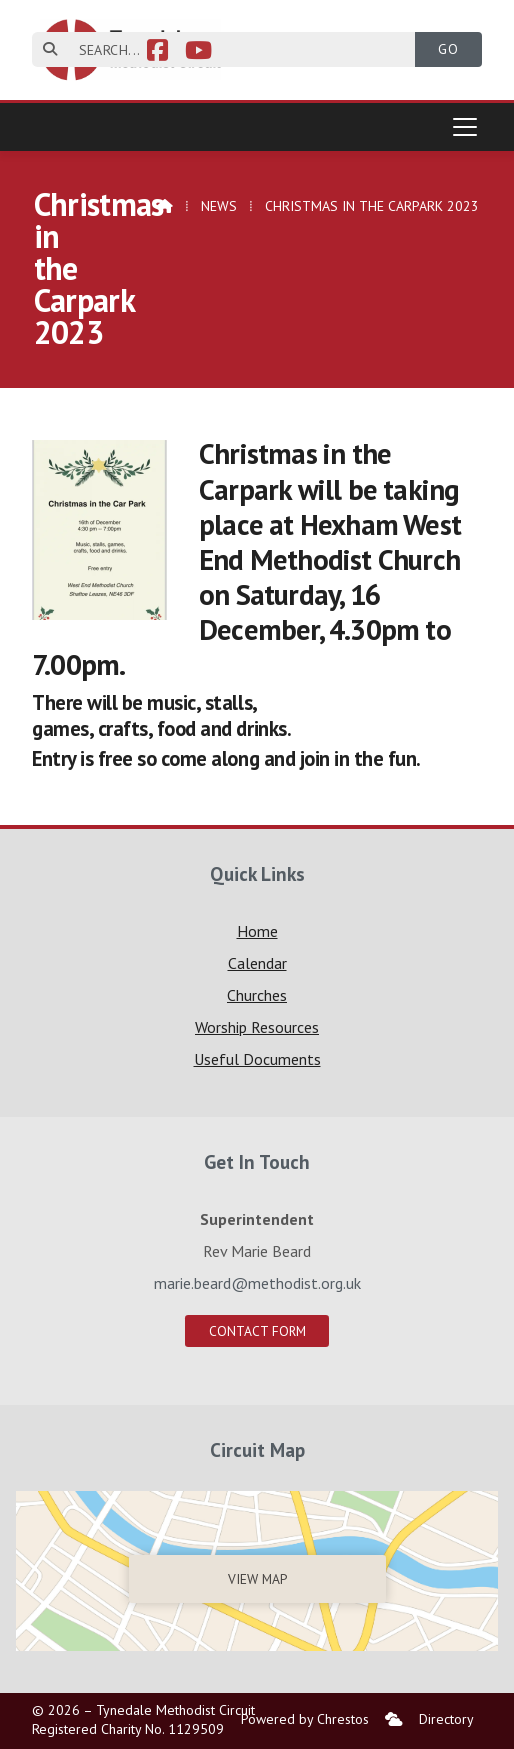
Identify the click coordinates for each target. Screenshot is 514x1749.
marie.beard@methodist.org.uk (257, 1283)
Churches (257, 995)
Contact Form (257, 1331)
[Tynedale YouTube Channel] (198, 53)
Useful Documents (257, 1059)
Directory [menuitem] (446, 1719)
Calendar (257, 963)
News (219, 206)
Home (257, 931)
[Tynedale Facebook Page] (157, 53)
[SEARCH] (235, 49)
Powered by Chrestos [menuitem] (305, 1719)
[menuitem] (394, 1719)
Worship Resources (257, 1027)
